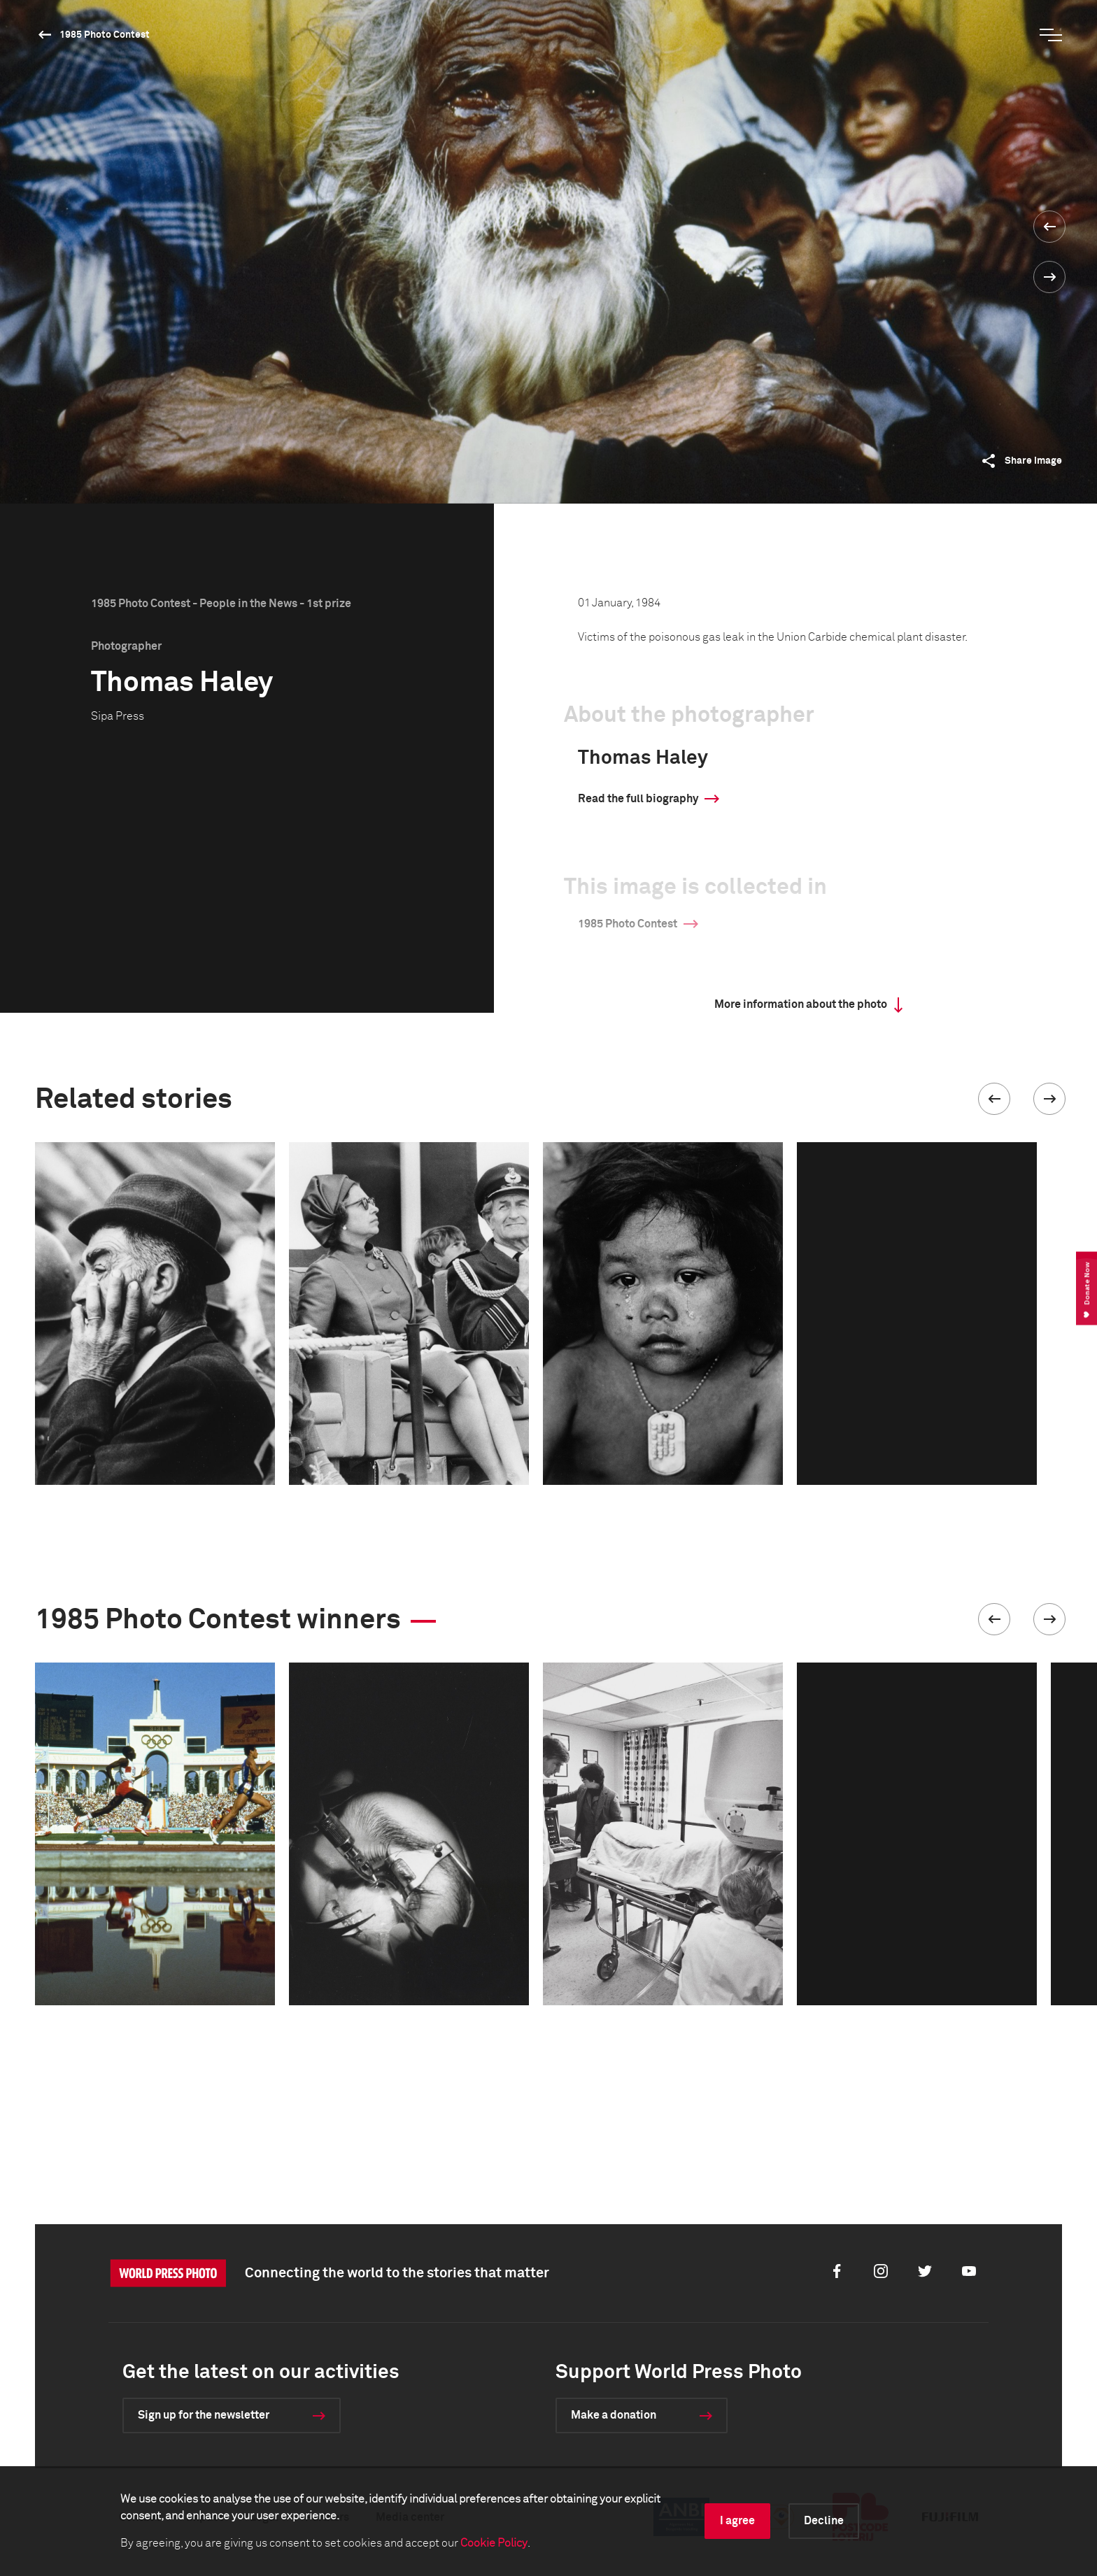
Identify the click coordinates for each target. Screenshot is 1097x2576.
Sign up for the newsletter (203, 2415)
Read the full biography (638, 798)
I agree (737, 2520)
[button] (994, 1099)
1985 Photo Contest (104, 35)
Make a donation (613, 2415)
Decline (824, 2520)
